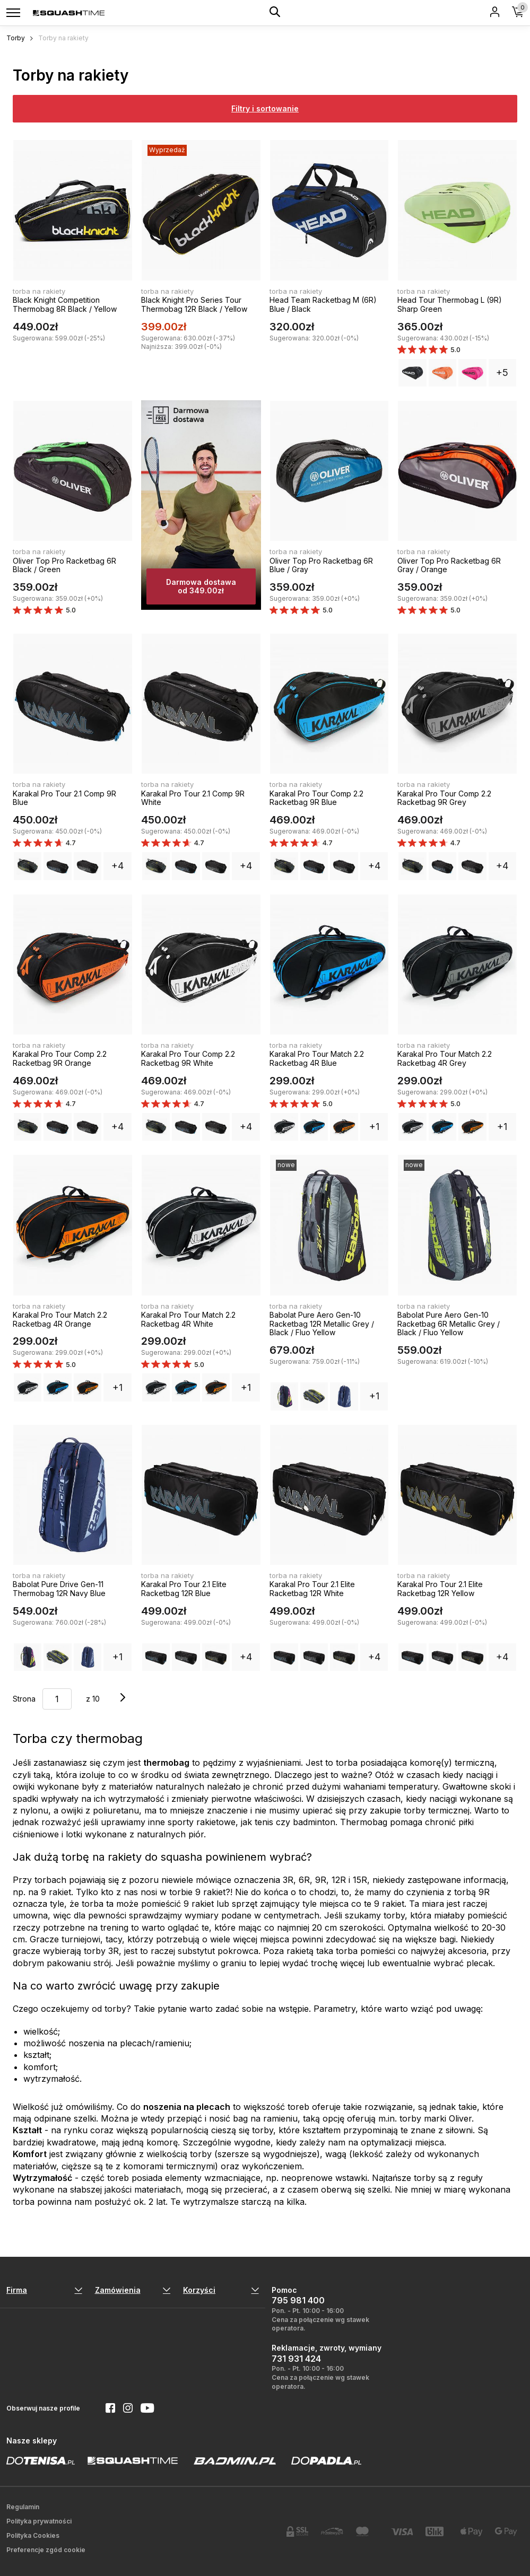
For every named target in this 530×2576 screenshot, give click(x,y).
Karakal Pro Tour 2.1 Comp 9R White (193, 798)
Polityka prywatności (39, 2521)
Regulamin (22, 2507)
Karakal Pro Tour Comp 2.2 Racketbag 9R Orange (60, 1058)
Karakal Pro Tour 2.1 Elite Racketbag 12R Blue (184, 1589)
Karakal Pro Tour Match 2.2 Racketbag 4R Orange (60, 1319)
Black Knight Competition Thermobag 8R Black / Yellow (65, 304)
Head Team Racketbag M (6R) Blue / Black (323, 304)
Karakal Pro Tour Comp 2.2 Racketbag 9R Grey (444, 798)
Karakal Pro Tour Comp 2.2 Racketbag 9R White (188, 1058)
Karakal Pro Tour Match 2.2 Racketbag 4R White (188, 1319)
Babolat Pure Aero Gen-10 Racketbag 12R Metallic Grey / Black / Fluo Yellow (322, 1323)
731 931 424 (296, 2358)
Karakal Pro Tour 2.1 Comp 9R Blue (64, 798)
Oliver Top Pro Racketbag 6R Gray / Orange (449, 565)
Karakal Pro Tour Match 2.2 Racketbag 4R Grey (444, 1058)
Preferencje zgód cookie (45, 2550)
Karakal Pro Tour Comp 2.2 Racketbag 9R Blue (316, 798)
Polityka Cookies (32, 2535)
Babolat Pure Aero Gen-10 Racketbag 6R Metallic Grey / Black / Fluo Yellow (448, 1323)
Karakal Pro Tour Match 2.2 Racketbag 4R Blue (317, 1058)
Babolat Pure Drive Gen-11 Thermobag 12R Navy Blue (59, 1589)
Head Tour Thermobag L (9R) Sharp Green (449, 304)
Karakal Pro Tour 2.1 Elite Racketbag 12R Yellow (440, 1589)
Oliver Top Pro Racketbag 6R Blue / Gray (321, 565)
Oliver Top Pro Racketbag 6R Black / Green (64, 565)
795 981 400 (298, 2300)
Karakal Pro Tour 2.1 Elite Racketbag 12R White (312, 1589)
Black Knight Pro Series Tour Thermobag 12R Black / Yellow (194, 304)
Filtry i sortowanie (265, 108)
